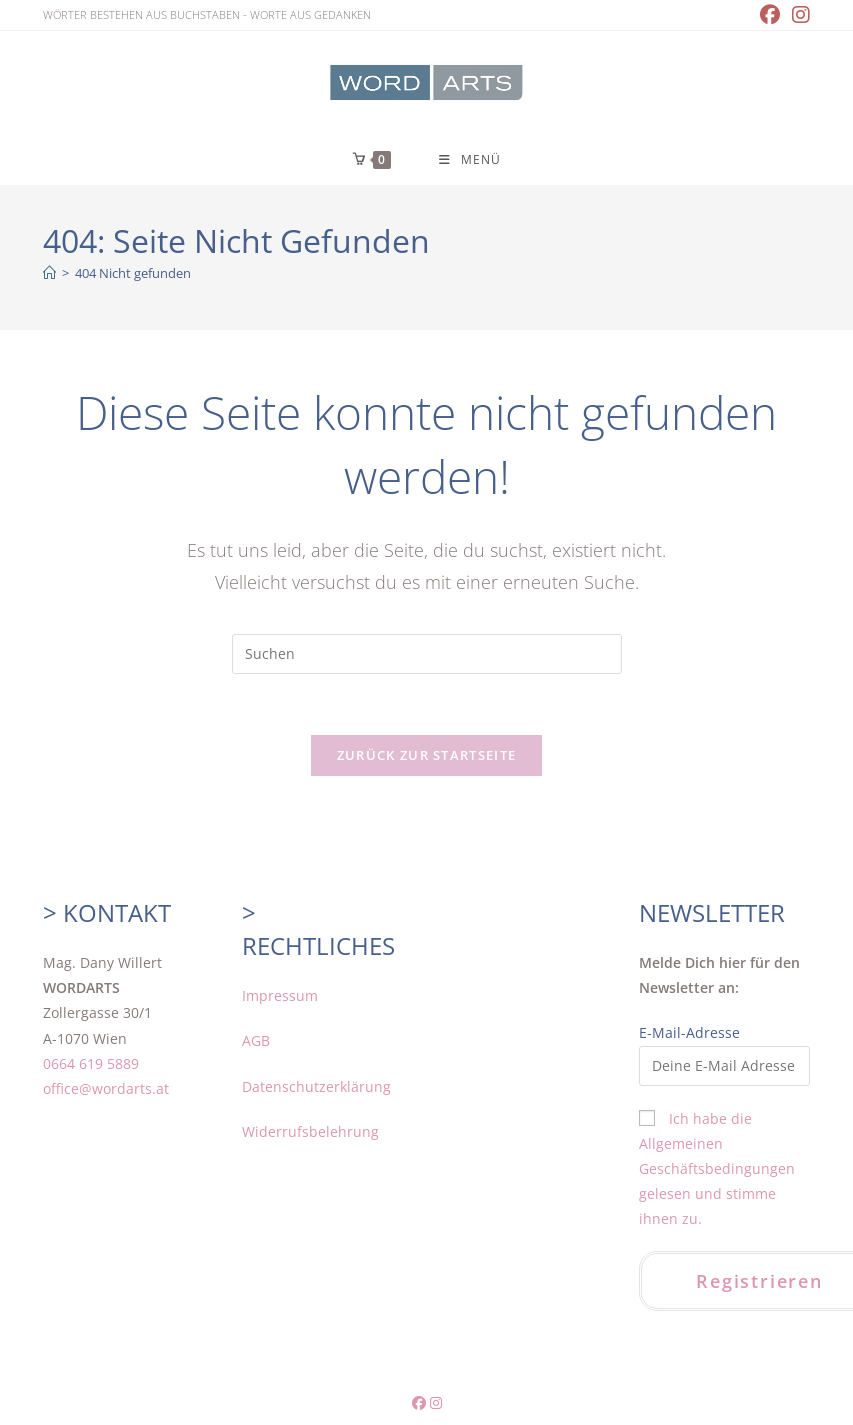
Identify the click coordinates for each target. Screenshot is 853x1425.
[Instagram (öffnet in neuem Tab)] (798, 15)
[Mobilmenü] (470, 159)
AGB (256, 1040)
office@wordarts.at (106, 1088)
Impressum (280, 995)
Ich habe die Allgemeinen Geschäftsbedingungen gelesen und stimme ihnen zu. (717, 1169)
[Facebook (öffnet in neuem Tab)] (770, 15)
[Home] (49, 273)
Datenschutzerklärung (316, 1086)
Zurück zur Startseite (426, 755)
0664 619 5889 (91, 1063)
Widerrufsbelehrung (310, 1131)
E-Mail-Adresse (689, 1032)
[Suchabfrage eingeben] (427, 654)
